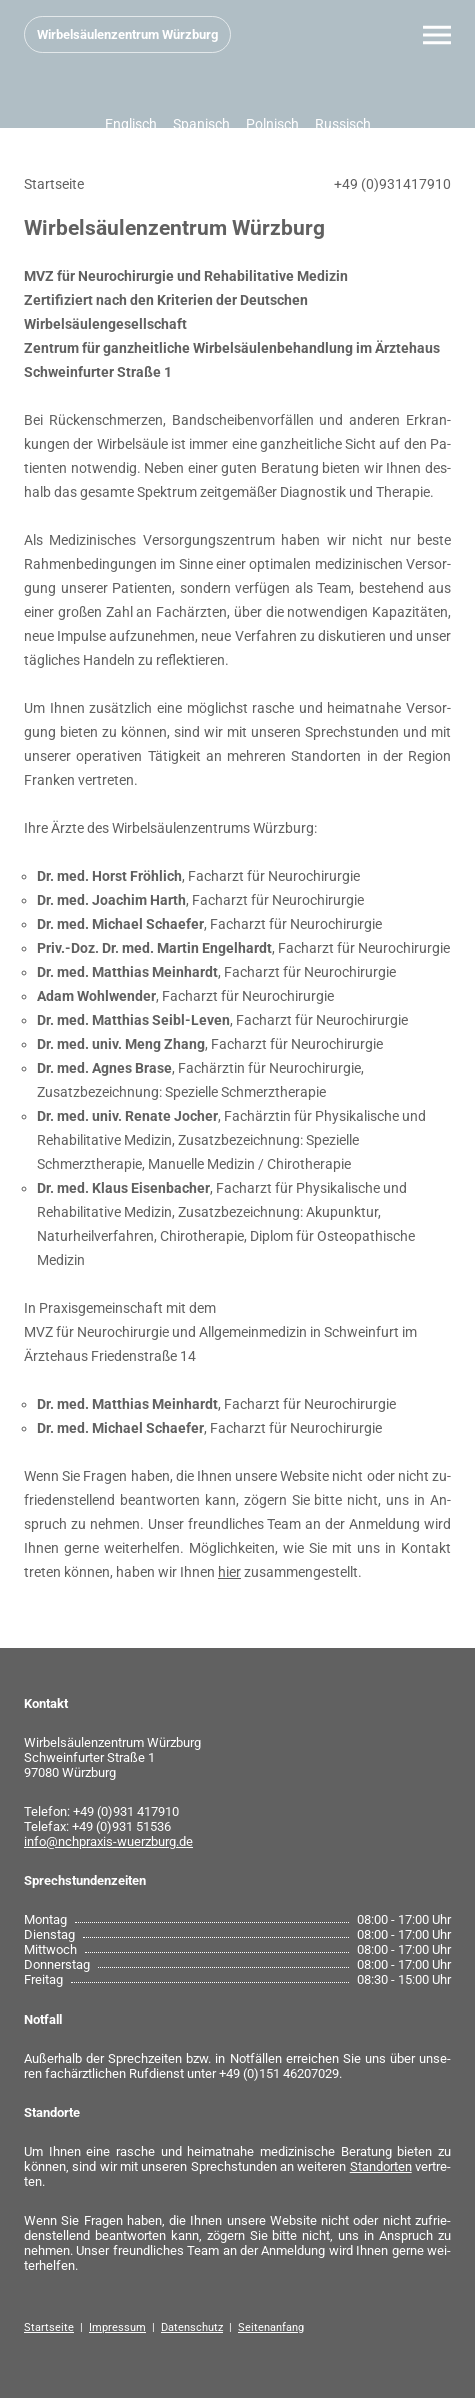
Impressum (117, 2327)
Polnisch (272, 124)
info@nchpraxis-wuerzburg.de (108, 1841)
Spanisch (201, 124)
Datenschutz (192, 2327)
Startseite (49, 2327)
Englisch (131, 124)
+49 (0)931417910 (392, 184)
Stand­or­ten (381, 2166)
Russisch (343, 124)
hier (229, 1572)
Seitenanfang (271, 2327)
